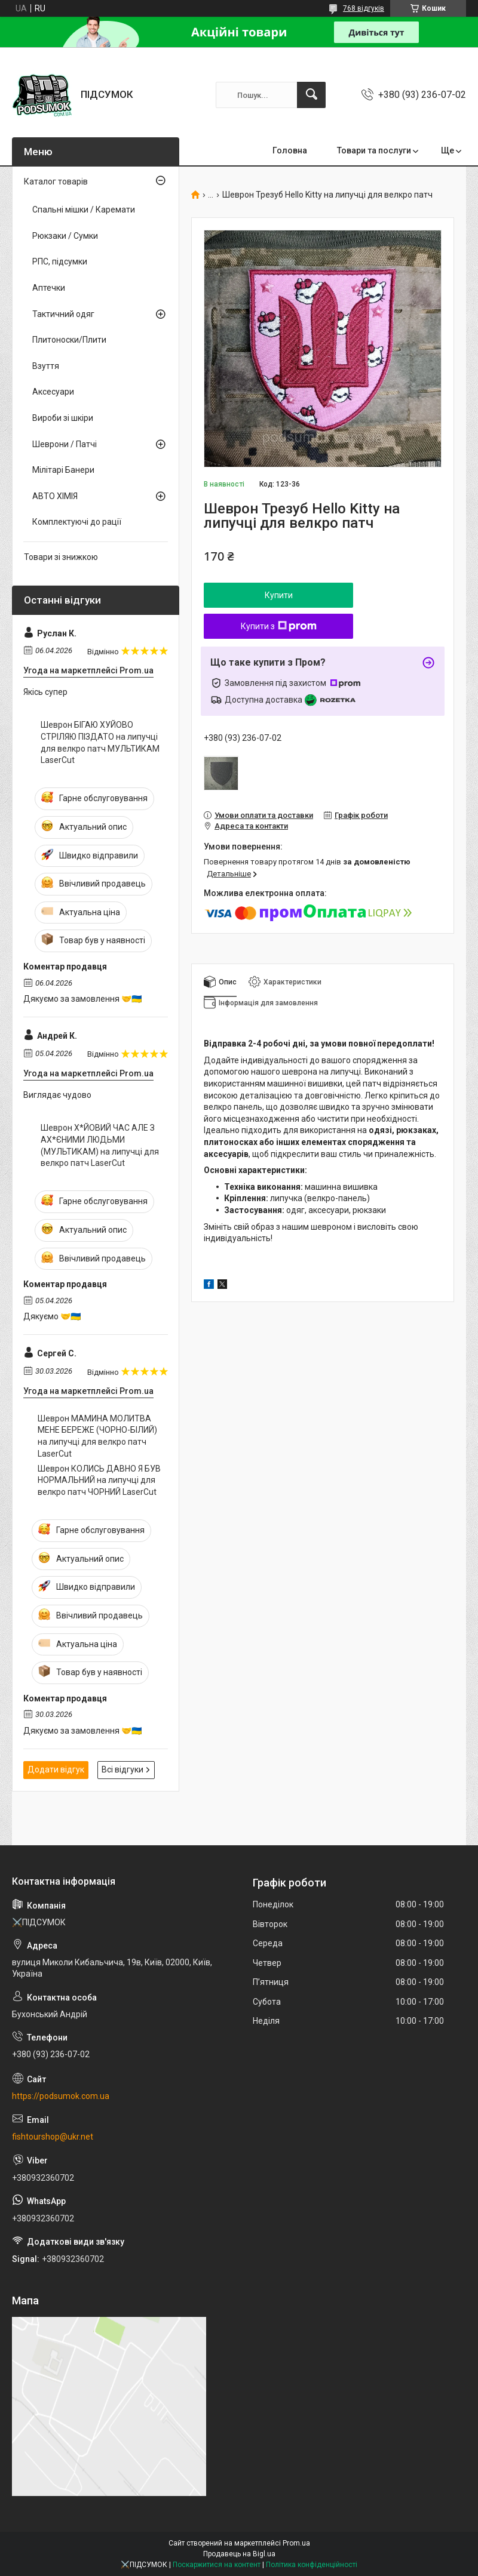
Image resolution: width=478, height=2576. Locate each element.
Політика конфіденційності (311, 2564)
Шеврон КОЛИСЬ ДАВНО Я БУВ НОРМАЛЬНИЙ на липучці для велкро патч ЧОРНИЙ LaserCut (99, 1480)
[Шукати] (311, 95)
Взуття (45, 366)
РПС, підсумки (59, 261)
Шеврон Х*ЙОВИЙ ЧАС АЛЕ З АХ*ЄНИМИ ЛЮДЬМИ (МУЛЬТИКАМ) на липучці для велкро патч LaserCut (100, 1145)
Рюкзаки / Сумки (65, 236)
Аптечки (48, 288)
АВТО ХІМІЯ (55, 496)
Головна (289, 150)
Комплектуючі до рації (76, 522)
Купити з (279, 626)
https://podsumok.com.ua (60, 2096)
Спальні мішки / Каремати (83, 209)
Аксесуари (53, 391)
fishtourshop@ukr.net (52, 2136)
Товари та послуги (374, 150)
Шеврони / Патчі (64, 444)
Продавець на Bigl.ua (239, 2554)
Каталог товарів (56, 181)
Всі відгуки (122, 1769)
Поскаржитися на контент (217, 2564)
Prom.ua (296, 2543)
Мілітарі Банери (63, 470)
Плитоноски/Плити (69, 339)
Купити (279, 595)
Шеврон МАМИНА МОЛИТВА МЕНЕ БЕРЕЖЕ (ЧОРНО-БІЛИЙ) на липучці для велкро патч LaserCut (97, 1436)
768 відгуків (363, 8)
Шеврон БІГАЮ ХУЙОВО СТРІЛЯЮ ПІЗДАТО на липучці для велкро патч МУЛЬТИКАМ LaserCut (100, 742)
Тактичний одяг (63, 314)
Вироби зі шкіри (62, 418)
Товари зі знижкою (61, 557)
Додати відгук (55, 1769)
